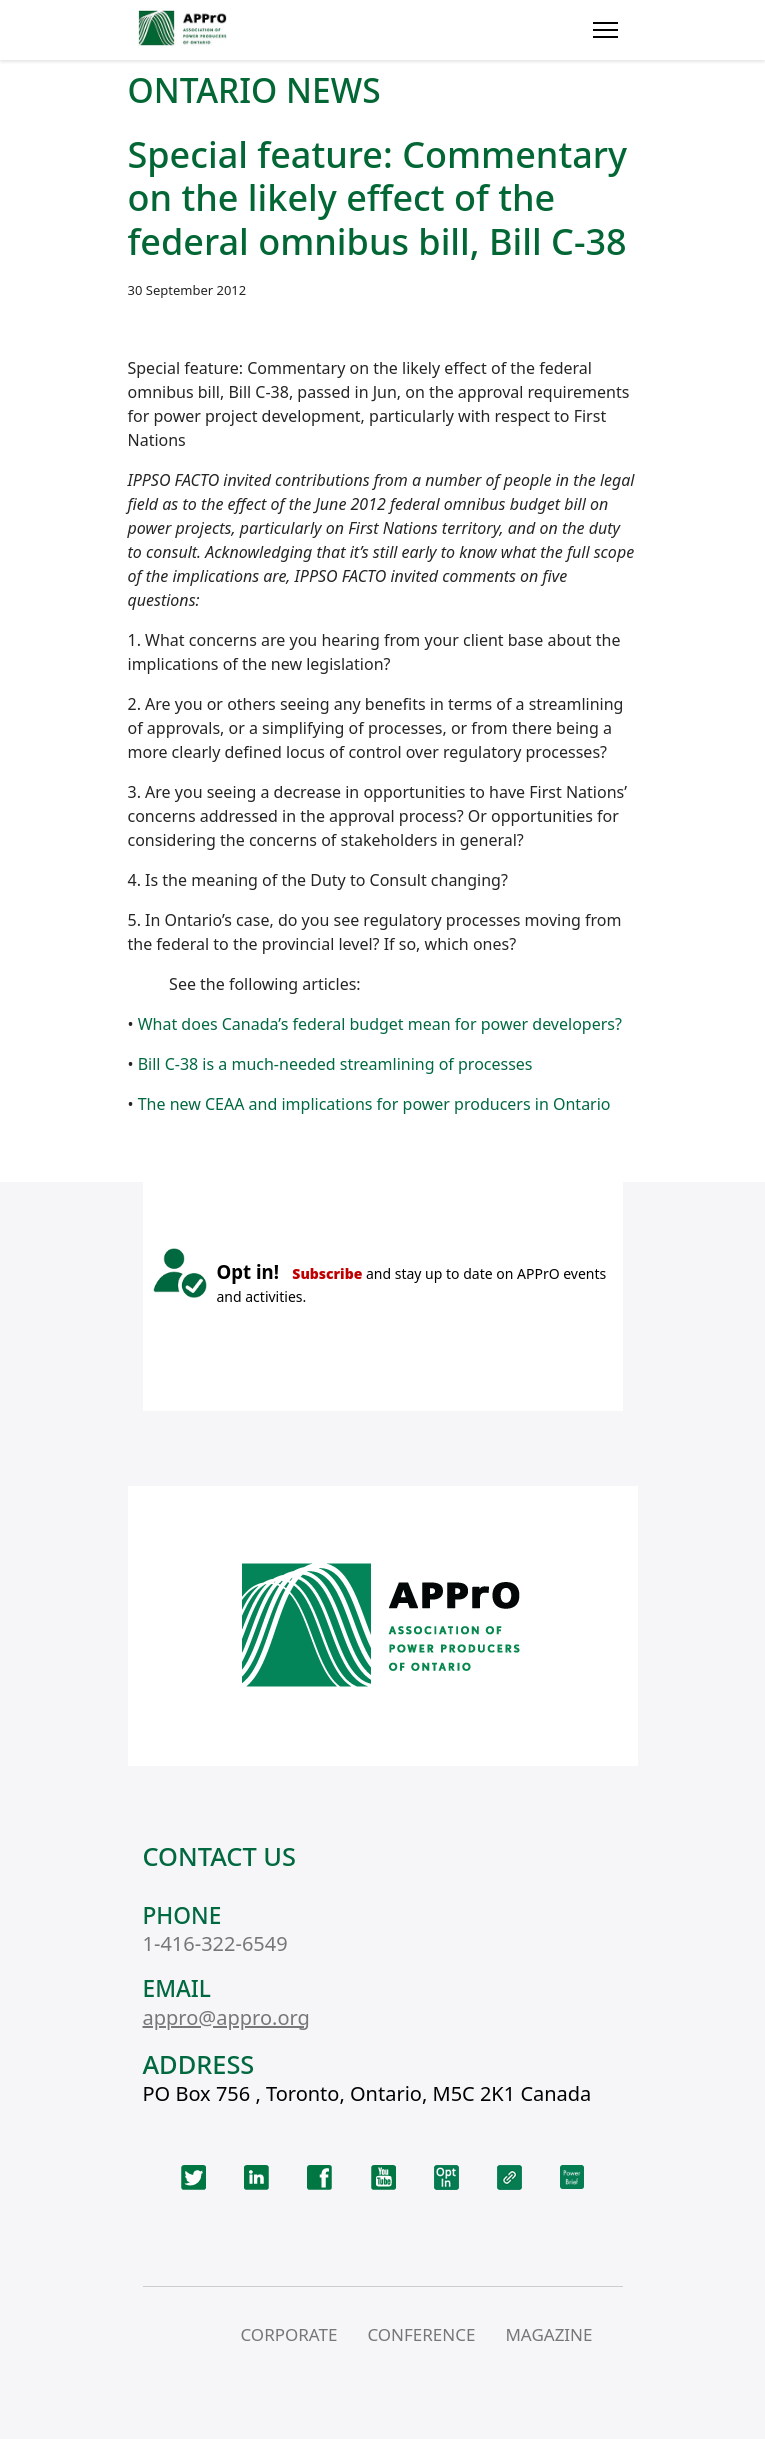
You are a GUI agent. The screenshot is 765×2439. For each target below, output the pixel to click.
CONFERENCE (421, 2334)
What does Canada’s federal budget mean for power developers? (380, 1024)
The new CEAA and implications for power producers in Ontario (374, 1104)
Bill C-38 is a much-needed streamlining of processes (335, 1064)
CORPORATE (288, 2334)
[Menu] (605, 30)
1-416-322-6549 (215, 1943)
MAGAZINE (548, 2334)
